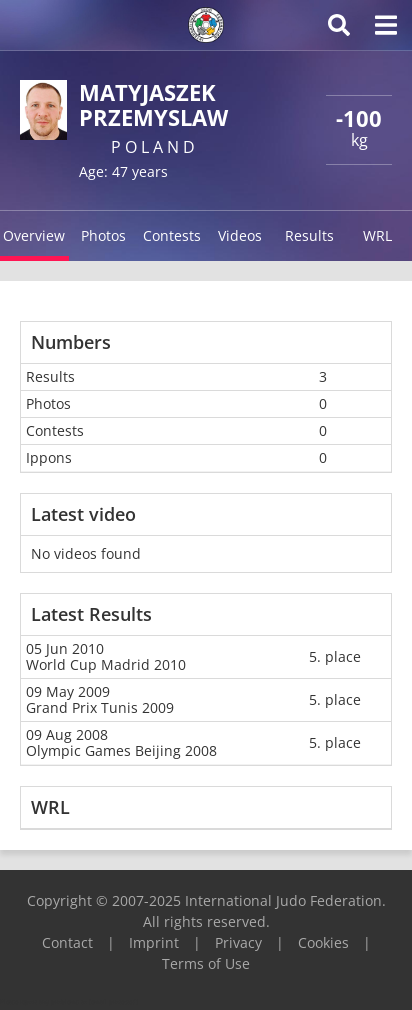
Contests (172, 235)
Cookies (323, 942)
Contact (67, 942)
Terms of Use (206, 963)
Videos (240, 235)
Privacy (238, 942)
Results (309, 235)
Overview (34, 235)
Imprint (154, 942)
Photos (103, 235)
